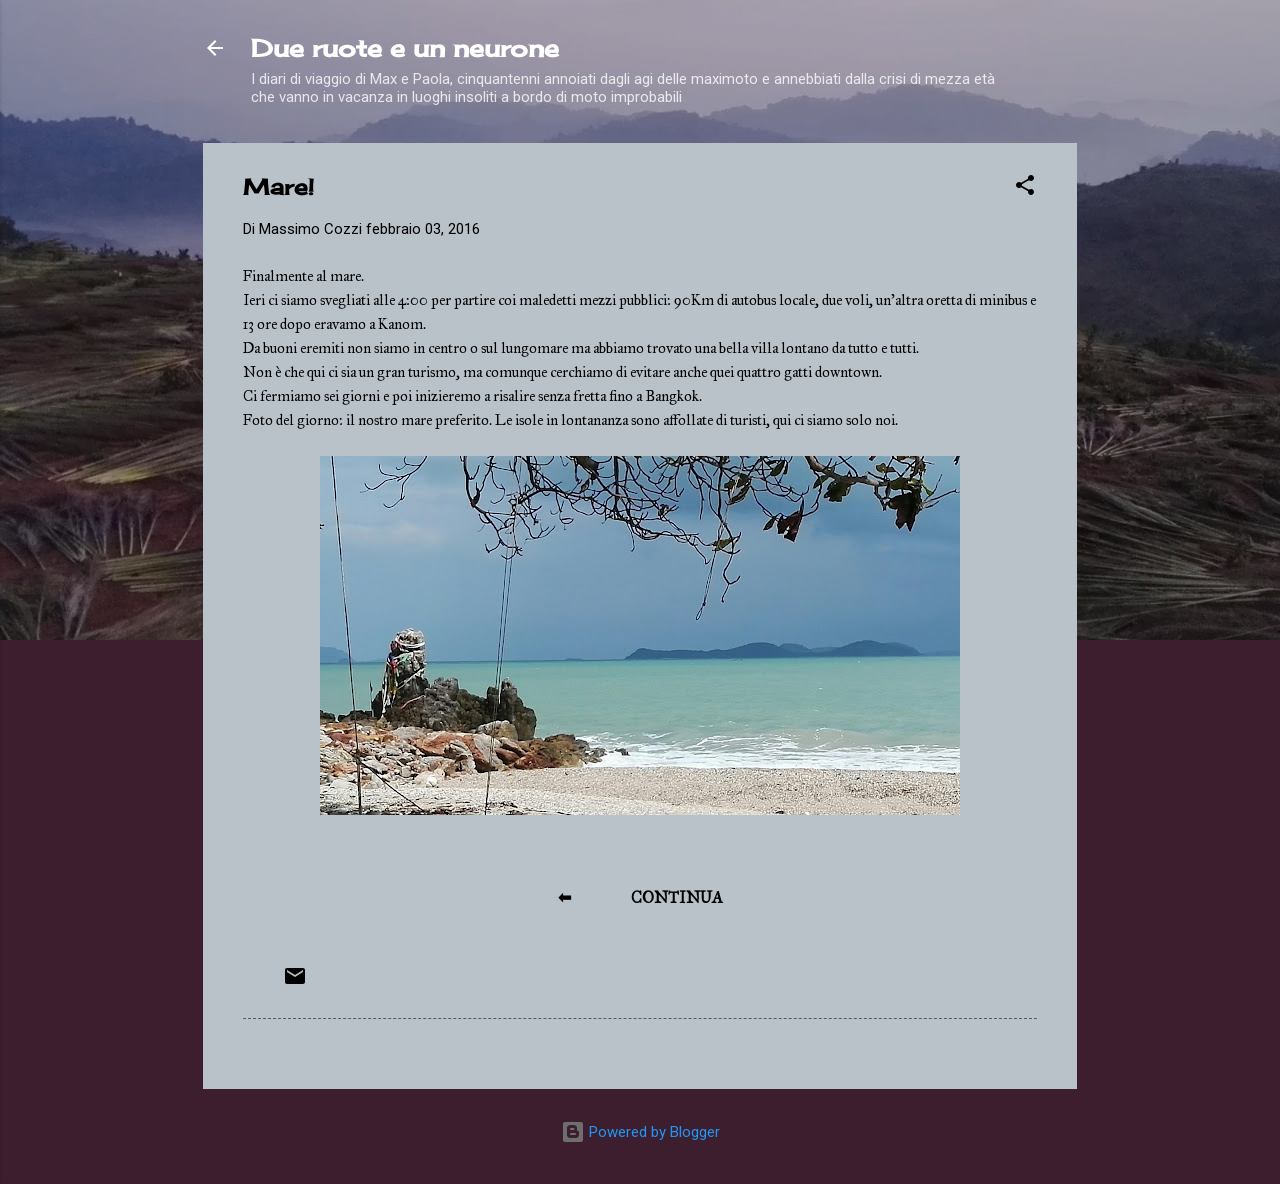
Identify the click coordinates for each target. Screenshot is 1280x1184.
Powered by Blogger (640, 1132)
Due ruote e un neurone (405, 48)
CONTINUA (677, 897)
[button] (1025, 188)
